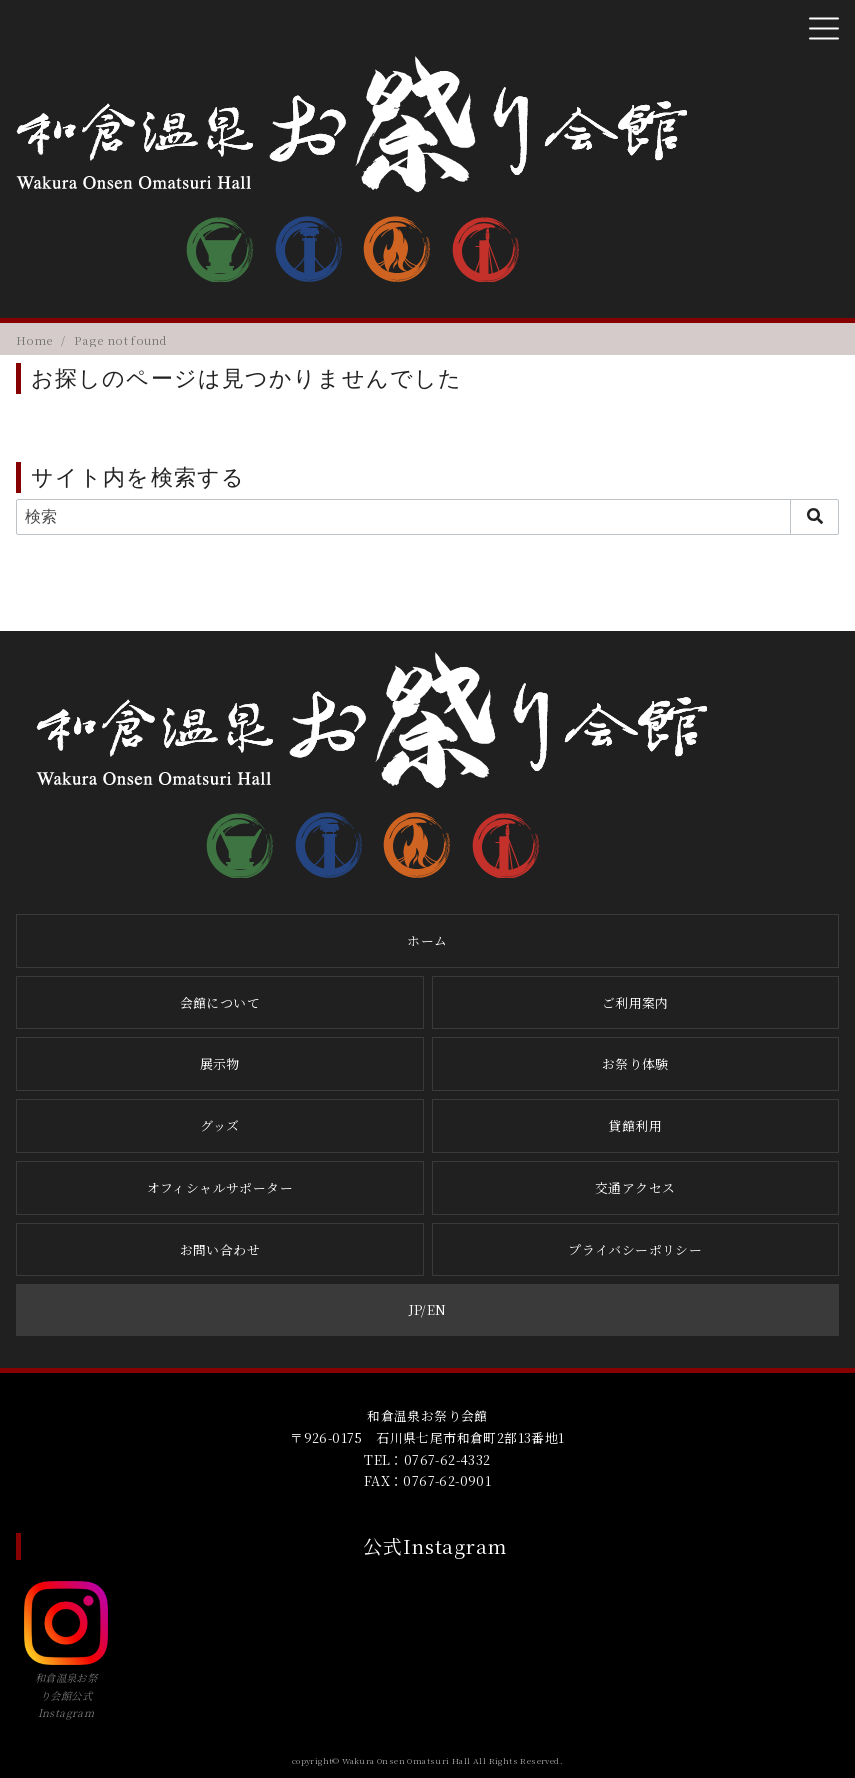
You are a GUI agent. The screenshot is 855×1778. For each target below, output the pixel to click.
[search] (814, 517)
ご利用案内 (635, 1002)
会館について (220, 1002)
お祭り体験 (635, 1063)
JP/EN (428, 1309)
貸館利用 (635, 1125)
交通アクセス (635, 1187)
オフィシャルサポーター (220, 1187)
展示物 (220, 1063)
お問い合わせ (220, 1249)
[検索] (427, 517)
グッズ (219, 1125)
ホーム (427, 940)
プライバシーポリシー (635, 1249)
